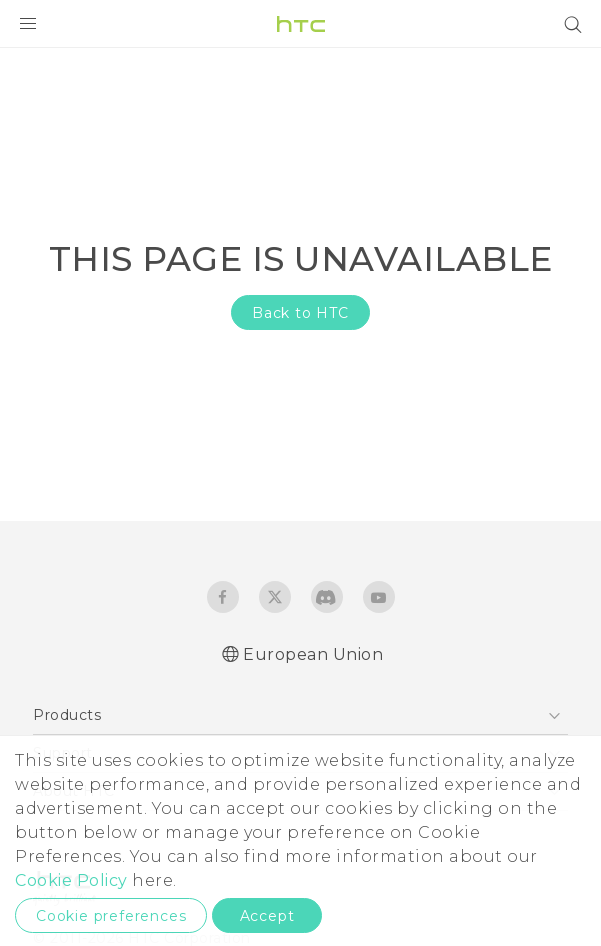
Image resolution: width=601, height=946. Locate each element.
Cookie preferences (111, 916)
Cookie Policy (71, 880)
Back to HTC (300, 313)
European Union (313, 654)
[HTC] (301, 24)
